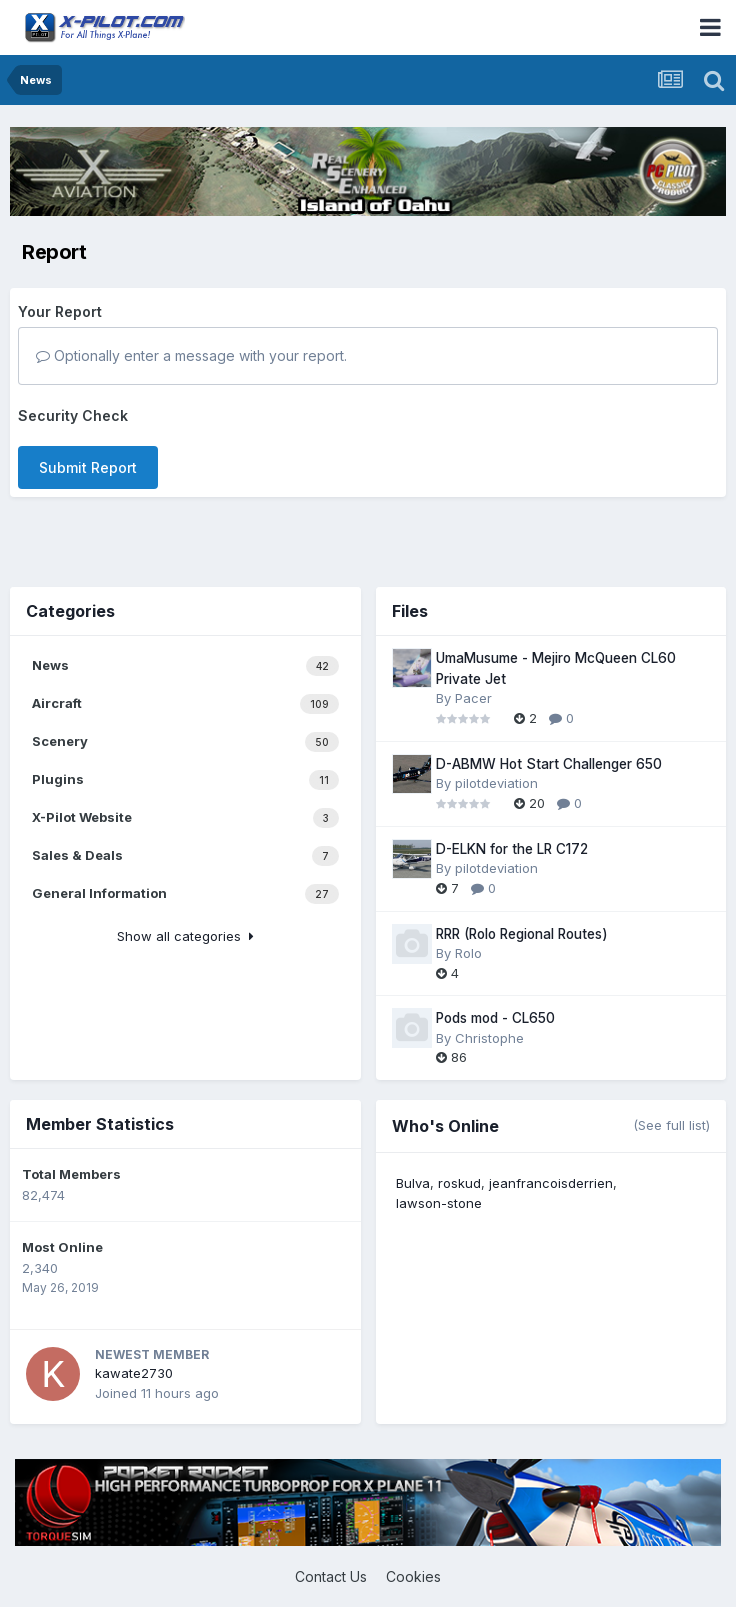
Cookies (413, 1576)
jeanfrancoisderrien (551, 1183)
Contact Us (331, 1576)
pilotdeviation (496, 783)
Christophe (489, 1038)
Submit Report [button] (88, 467)
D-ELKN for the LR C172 (512, 849)
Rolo (468, 953)
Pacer (473, 698)
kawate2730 (134, 1373)
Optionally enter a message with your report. (191, 355)
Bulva (413, 1183)
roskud (459, 1183)
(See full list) (671, 1125)
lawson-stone (439, 1203)
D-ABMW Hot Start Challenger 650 (549, 764)
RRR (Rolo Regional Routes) (522, 934)
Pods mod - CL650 (495, 1018)
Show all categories (185, 936)
